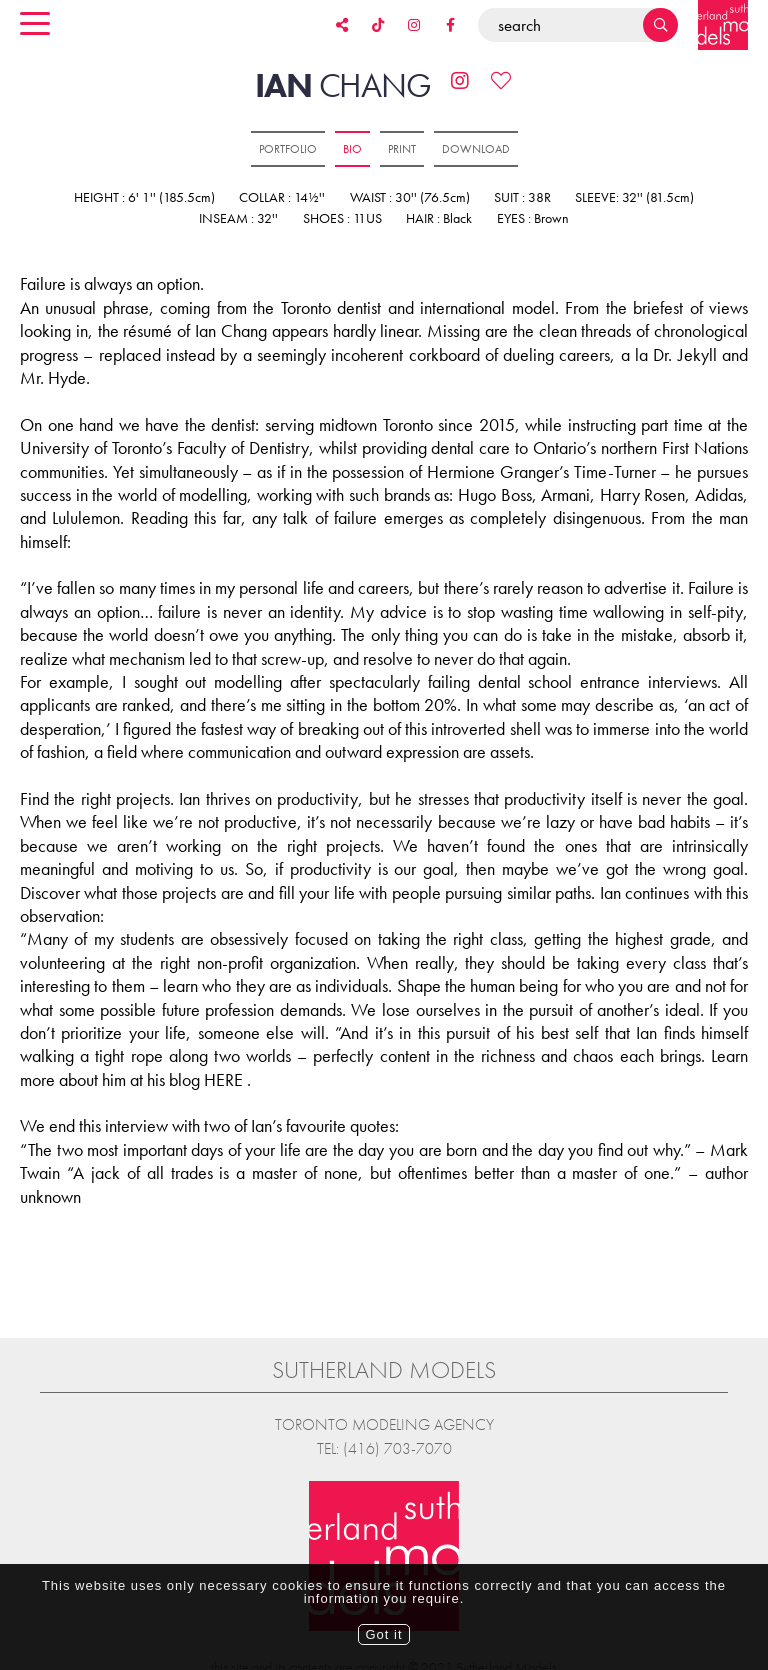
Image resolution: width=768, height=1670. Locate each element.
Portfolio (288, 149)
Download (476, 149)
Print (402, 149)
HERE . (227, 1079)
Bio (352, 149)
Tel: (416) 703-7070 (384, 1448)
